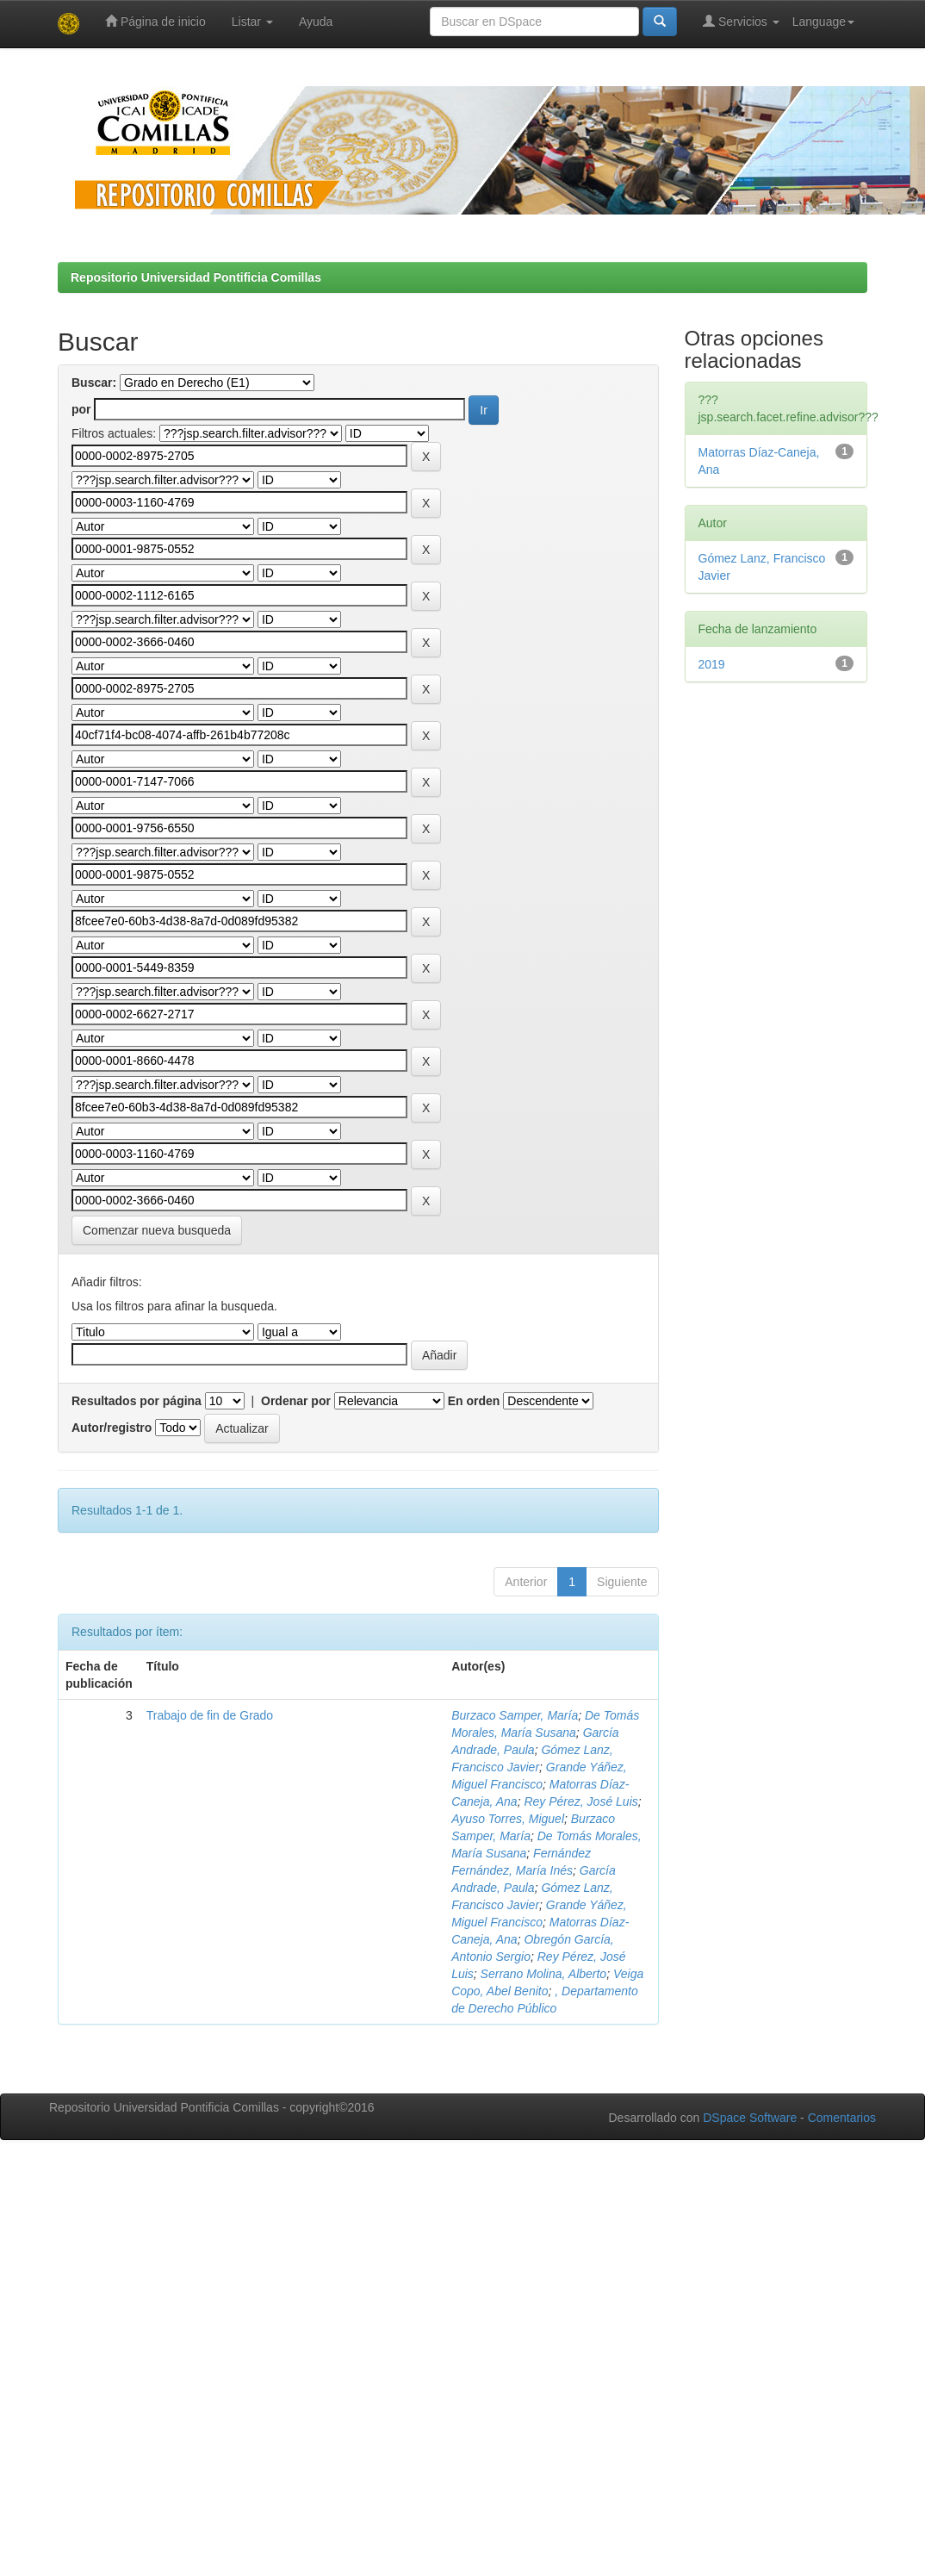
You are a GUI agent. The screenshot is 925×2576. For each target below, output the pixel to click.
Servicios (741, 21)
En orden (474, 1401)
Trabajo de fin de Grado (209, 1715)
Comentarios (842, 2118)
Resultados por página (136, 1401)
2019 (711, 664)
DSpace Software (750, 2118)
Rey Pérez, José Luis (580, 1801)
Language (823, 21)
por (81, 409)
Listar (252, 21)
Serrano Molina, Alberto (544, 1974)
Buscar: (93, 382)
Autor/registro (111, 1427)
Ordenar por (296, 1401)
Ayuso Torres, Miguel (507, 1819)
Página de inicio (155, 21)
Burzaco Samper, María (514, 1715)
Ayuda (315, 21)
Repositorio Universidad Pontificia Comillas (196, 277)
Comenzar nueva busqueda (157, 1230)
